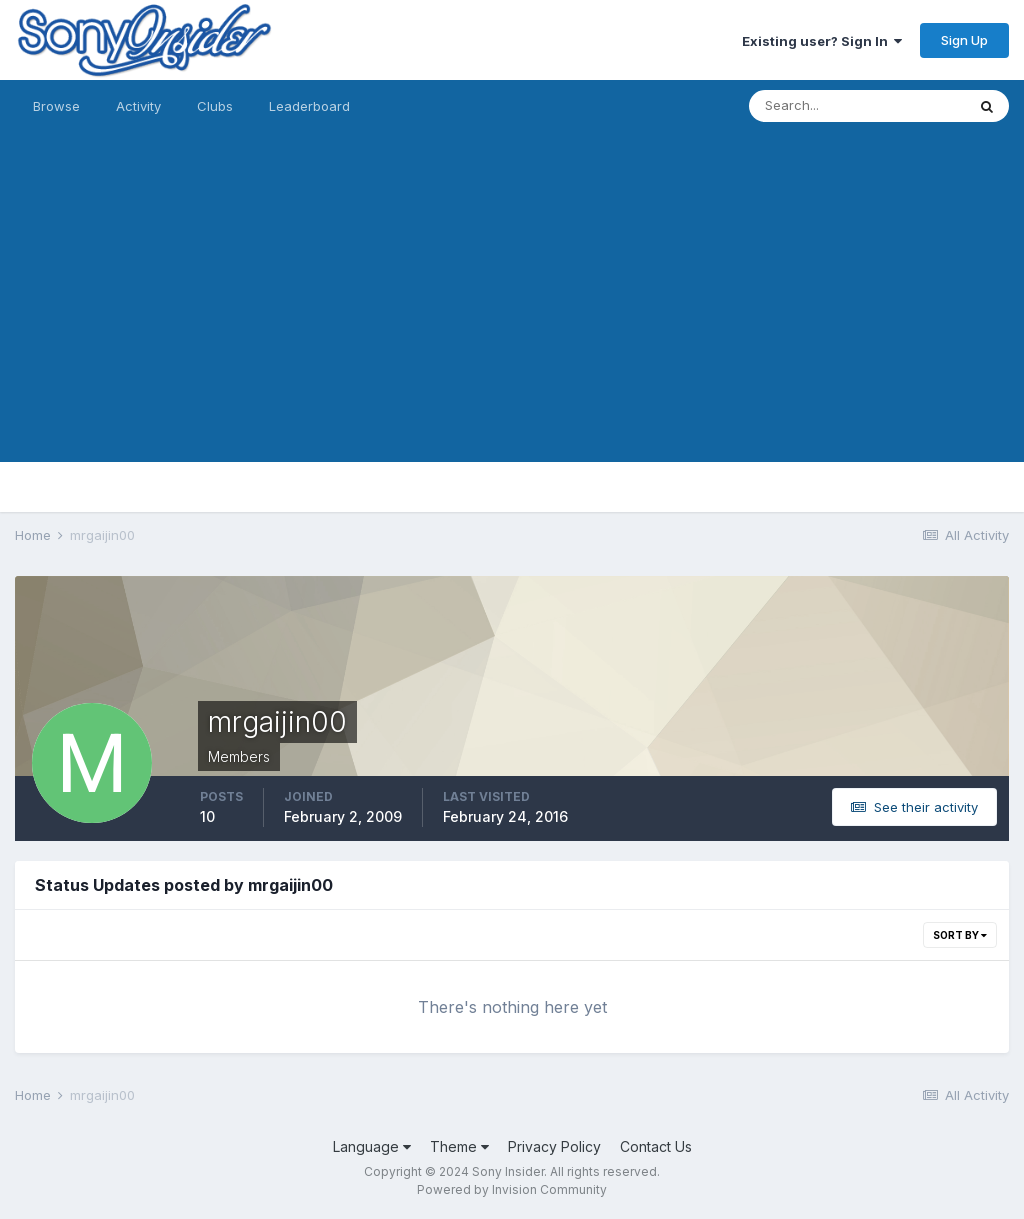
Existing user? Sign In (822, 41)
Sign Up (964, 40)
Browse (56, 106)
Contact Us (656, 1146)
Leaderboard (309, 106)
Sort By (960, 935)
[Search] (857, 106)
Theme (459, 1146)
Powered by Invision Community (512, 1189)
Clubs (215, 106)
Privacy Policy (554, 1146)
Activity (138, 106)
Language (372, 1146)
